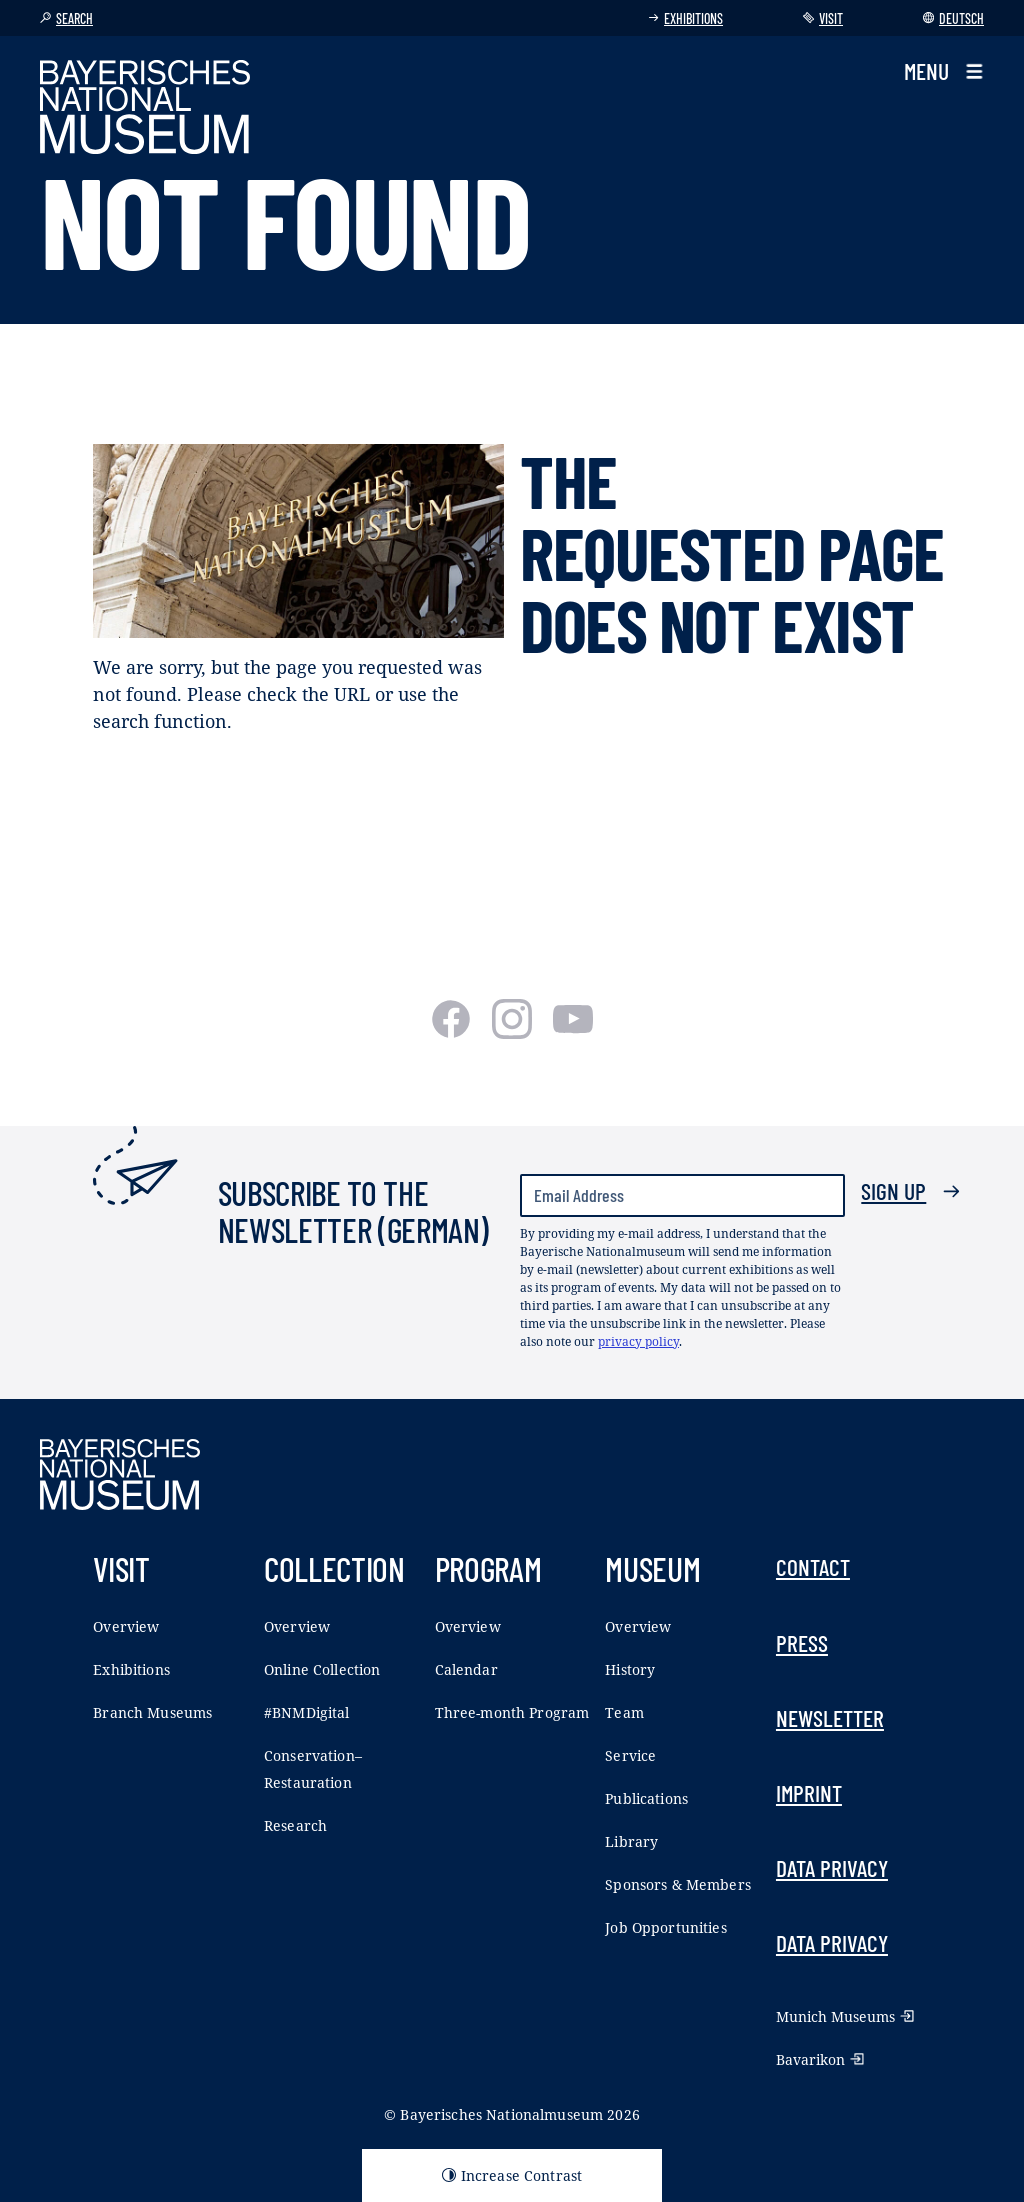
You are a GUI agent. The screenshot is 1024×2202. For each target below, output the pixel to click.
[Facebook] (453, 1032)
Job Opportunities (665, 1927)
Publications (646, 1798)
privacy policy (638, 1341)
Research (295, 1825)
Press (802, 1643)
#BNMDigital (307, 1712)
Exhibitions (685, 18)
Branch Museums (152, 1712)
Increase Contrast (512, 2175)
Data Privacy (832, 1868)
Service (630, 1755)
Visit (823, 18)
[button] (944, 71)
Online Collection (322, 1669)
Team (624, 1712)
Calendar (466, 1669)
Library (631, 1841)
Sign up (911, 1191)
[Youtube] (573, 1032)
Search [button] (66, 18)
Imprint (809, 1793)
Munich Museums (845, 2016)
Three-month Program (512, 1712)
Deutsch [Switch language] (953, 18)
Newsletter (830, 1718)
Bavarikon (820, 2059)
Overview (126, 1626)
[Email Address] (682, 1195)
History (630, 1669)
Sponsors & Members (678, 1884)
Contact (813, 1567)
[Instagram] (514, 1032)
